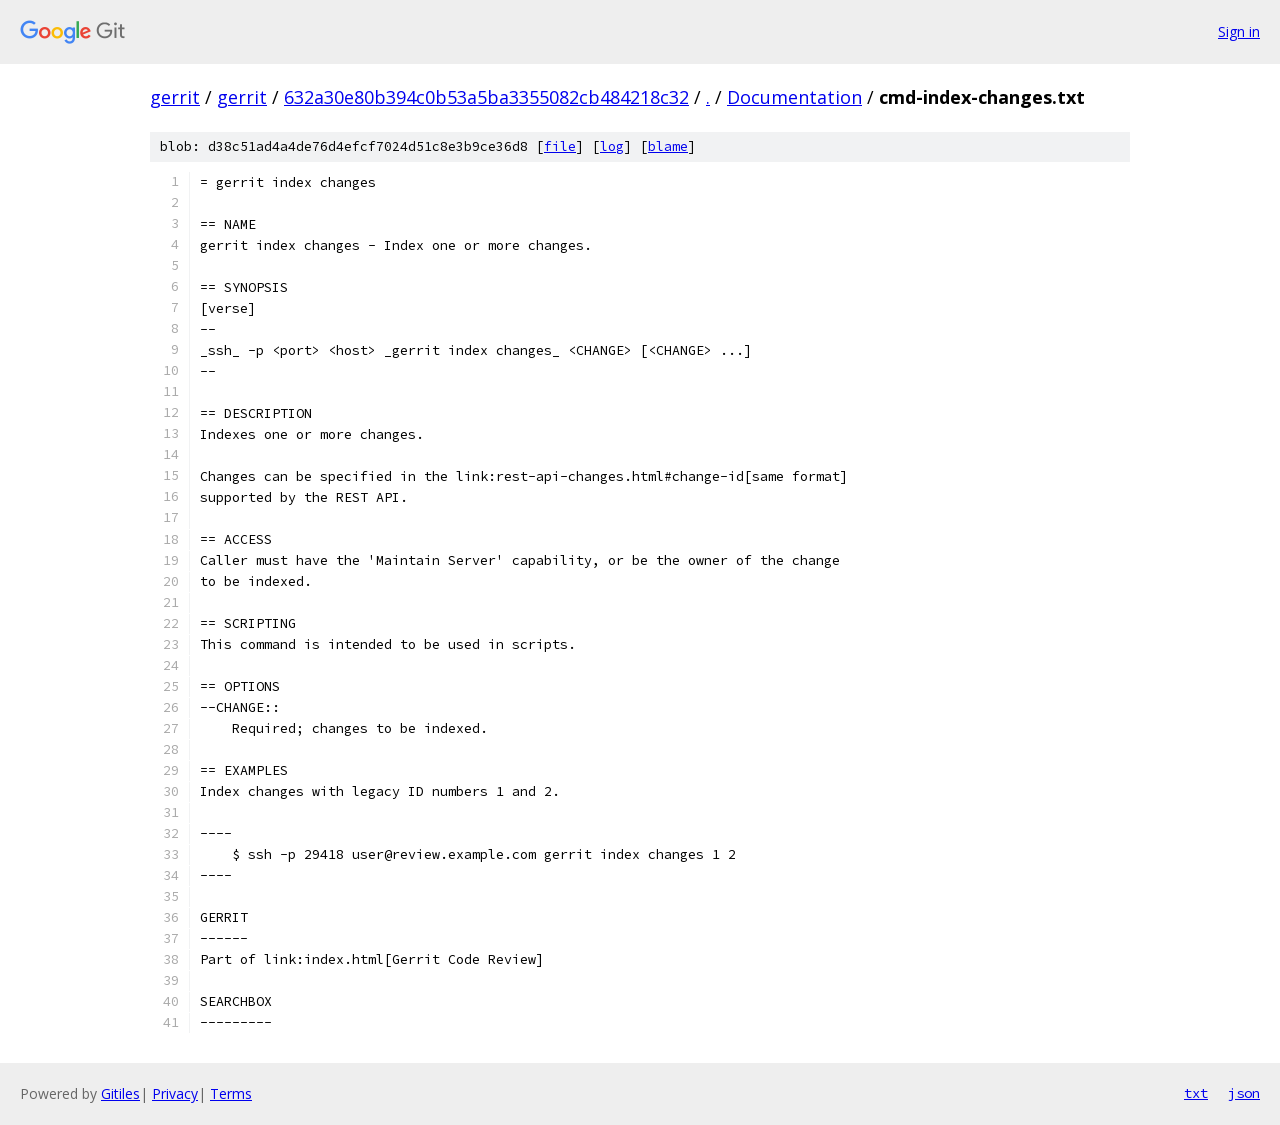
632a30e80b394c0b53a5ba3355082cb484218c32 (486, 97)
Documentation (794, 97)
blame (668, 146)
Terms (231, 1093)
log (612, 146)
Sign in (1239, 31)
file (560, 146)
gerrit (175, 97)
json (1244, 1093)
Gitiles (120, 1093)
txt (1196, 1093)
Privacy (175, 1093)
